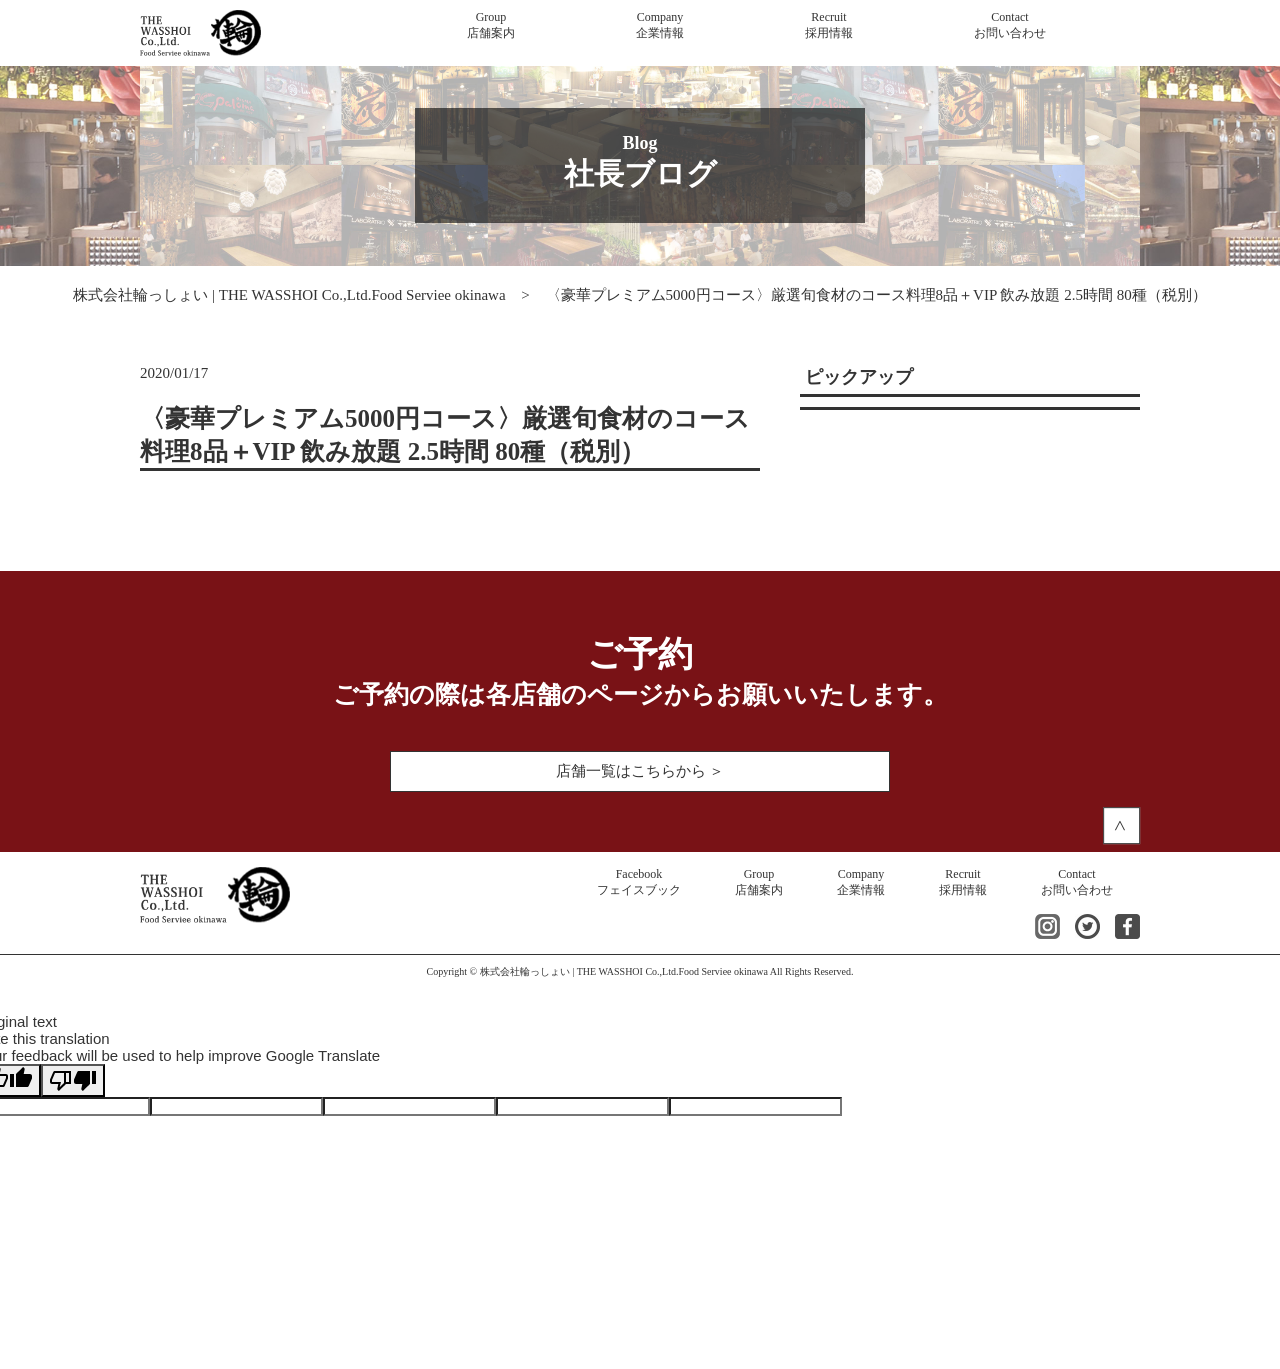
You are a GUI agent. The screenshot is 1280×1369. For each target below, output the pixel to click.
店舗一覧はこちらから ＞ (640, 771)
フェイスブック (639, 882)
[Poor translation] (73, 1080)
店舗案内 (491, 25)
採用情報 (829, 25)
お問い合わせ (1010, 25)
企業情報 (660, 25)
